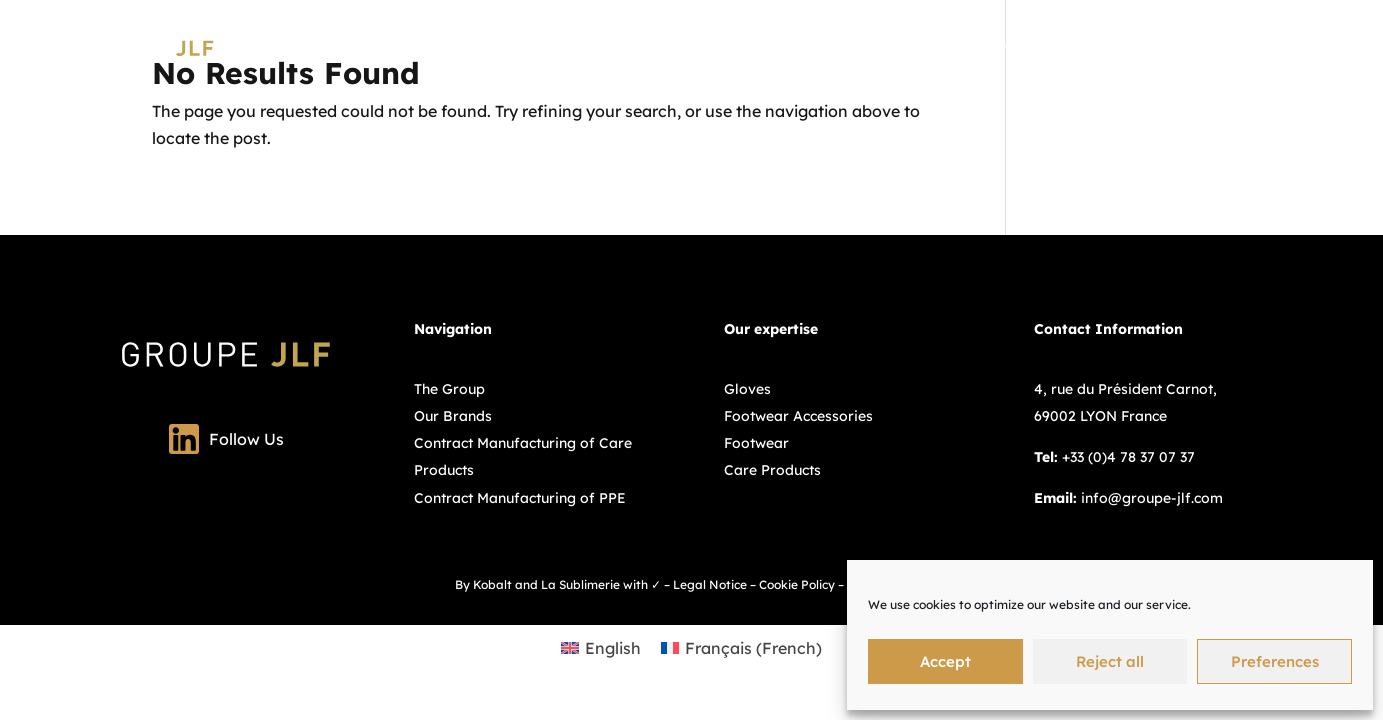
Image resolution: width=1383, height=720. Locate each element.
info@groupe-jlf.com (1152, 498)
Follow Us (226, 439)
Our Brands (1070, 48)
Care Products (772, 470)
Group (874, 48)
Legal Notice (710, 584)
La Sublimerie (580, 584)
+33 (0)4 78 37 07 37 (1128, 457)
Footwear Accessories (798, 416)
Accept (945, 661)
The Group (449, 389)
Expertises (953, 48)
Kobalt (492, 584)
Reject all (1110, 661)
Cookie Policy (797, 584)
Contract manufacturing (1212, 48)
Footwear (756, 443)
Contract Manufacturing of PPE (520, 498)
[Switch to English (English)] (601, 647)
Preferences (1275, 661)
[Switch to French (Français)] (741, 647)
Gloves (747, 389)
